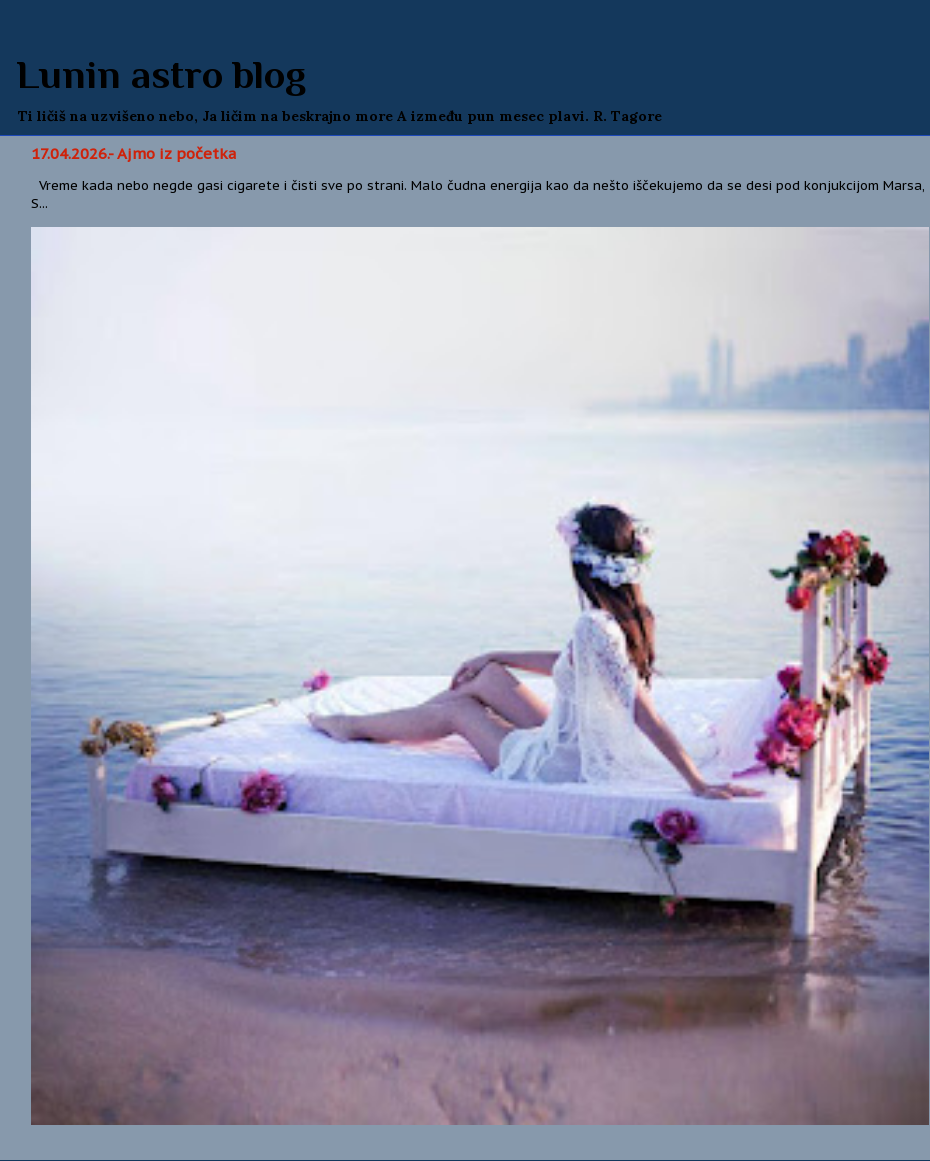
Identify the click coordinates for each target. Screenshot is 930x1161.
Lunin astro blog (161, 74)
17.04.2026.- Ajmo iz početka (134, 153)
